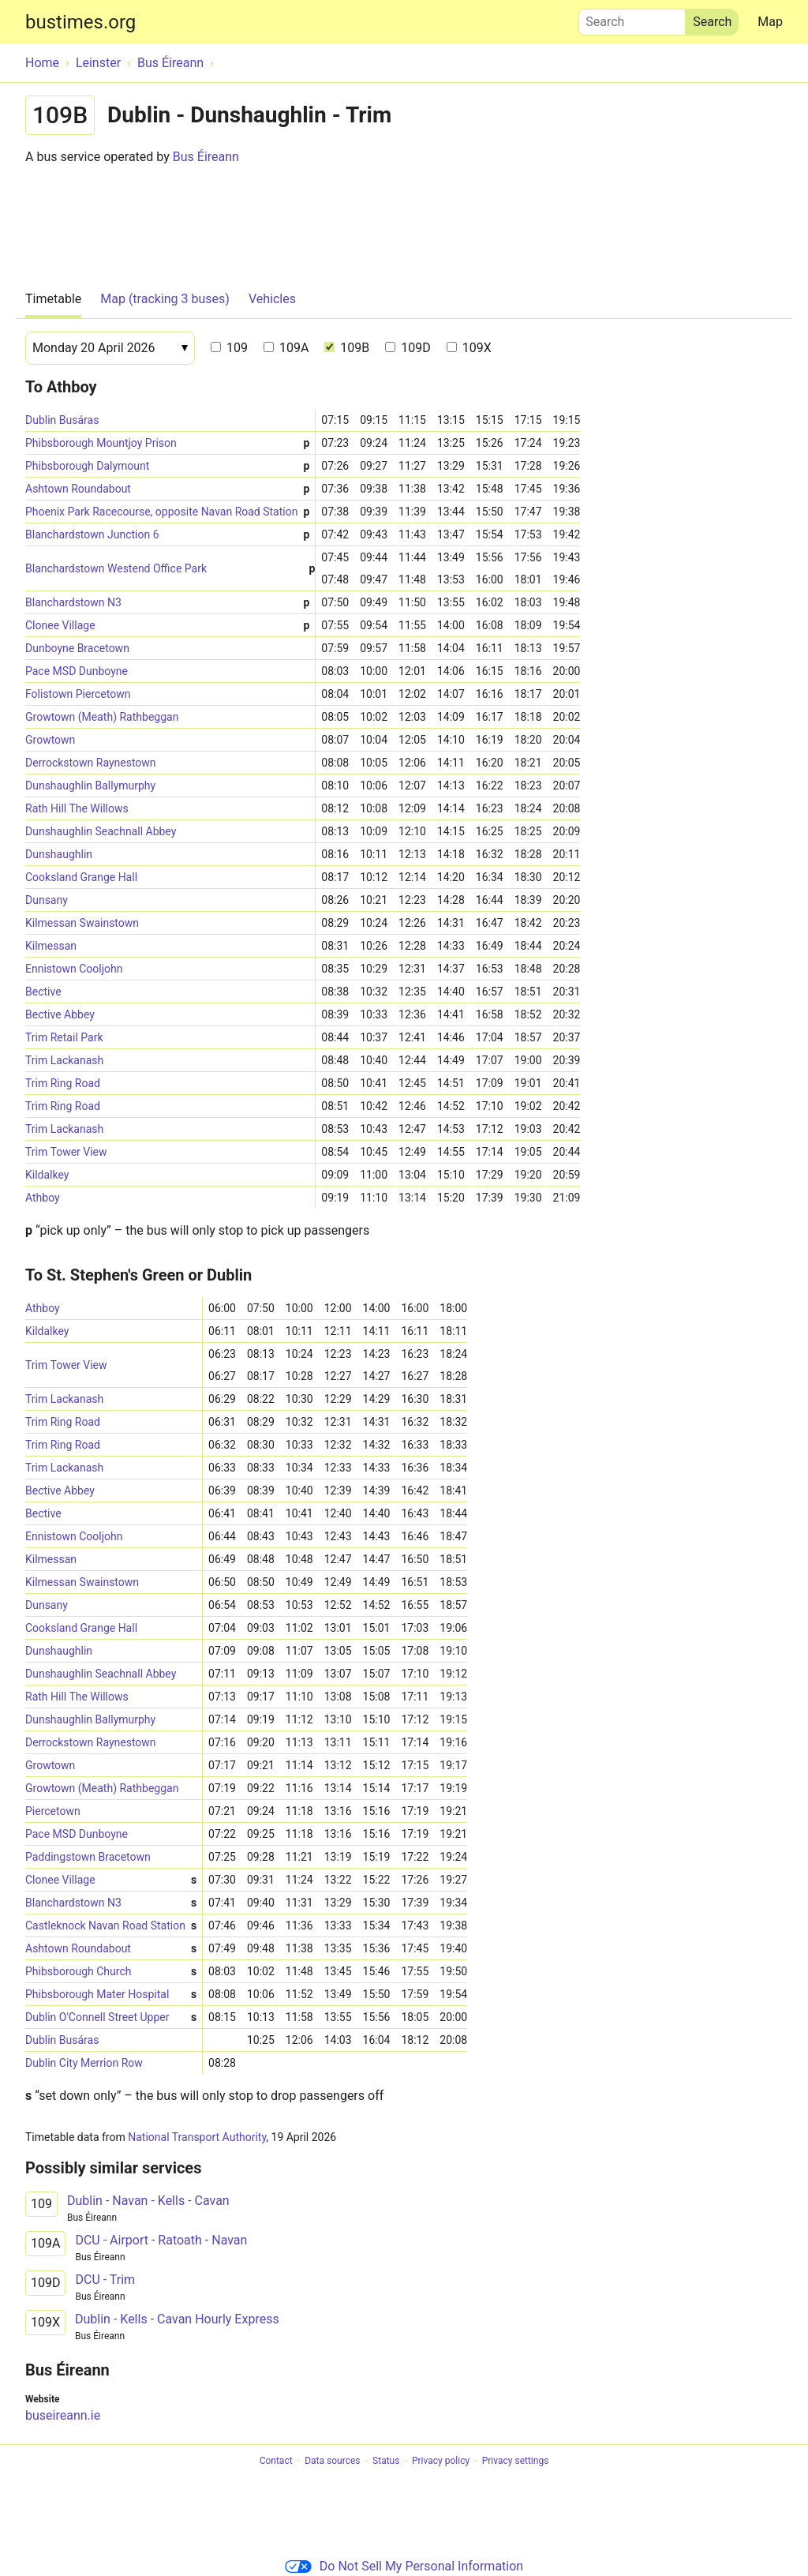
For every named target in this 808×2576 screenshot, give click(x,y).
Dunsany (46, 900)
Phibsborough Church (110, 1971)
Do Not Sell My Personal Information (404, 2566)
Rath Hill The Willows (77, 808)
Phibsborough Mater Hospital (110, 1994)
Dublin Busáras (62, 420)
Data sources (332, 2461)
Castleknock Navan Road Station (110, 1926)
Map (770, 21)
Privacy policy (440, 2461)
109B (346, 347)
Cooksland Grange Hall (81, 877)
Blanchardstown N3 (167, 602)
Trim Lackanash (64, 1060)
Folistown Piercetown (77, 694)
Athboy (42, 1197)
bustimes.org (80, 22)
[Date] (110, 348)
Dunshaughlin (58, 854)
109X (469, 347)
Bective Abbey (60, 1014)
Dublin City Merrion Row (84, 2063)
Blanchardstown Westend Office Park (170, 569)
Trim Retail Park (64, 1037)
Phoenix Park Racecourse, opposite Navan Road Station (167, 512)
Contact (276, 2461)
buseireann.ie (62, 2415)
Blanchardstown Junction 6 (167, 535)
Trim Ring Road (62, 1083)
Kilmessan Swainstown (82, 923)
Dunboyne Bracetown (77, 648)
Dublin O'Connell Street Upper (110, 2017)
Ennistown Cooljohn (73, 968)
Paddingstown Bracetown (88, 1856)
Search (632, 18)
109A (286, 347)
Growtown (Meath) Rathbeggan (101, 717)
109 (229, 347)
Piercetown (52, 1811)
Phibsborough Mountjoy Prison (167, 443)
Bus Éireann (206, 156)
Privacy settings (515, 2461)
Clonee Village (167, 625)
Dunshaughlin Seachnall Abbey (100, 831)
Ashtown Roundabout (167, 489)
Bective (43, 991)
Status (385, 2461)
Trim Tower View (66, 1152)
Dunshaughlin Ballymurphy (90, 785)
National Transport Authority (197, 2137)
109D (407, 347)
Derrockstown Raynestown (90, 762)
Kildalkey (47, 1174)
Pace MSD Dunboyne (76, 671)
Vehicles (272, 298)
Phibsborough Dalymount (167, 466)
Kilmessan (51, 945)
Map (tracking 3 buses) (165, 298)
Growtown (50, 739)
